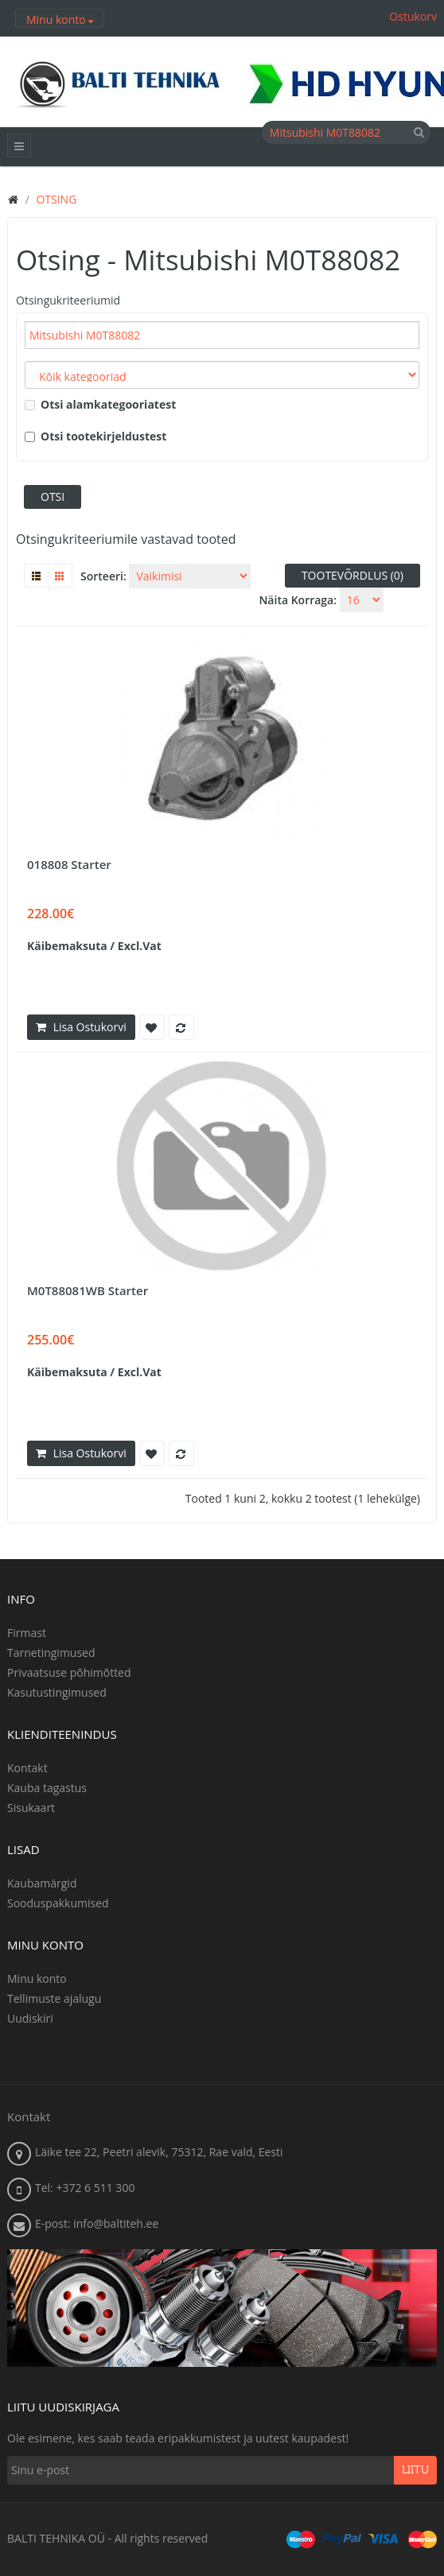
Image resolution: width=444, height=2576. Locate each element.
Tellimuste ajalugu (54, 1998)
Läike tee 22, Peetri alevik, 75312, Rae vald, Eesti (159, 2151)
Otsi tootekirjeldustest (95, 436)
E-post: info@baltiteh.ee (96, 2223)
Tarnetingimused (51, 1652)
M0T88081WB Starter (87, 1290)
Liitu (415, 2470)
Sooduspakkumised (58, 1903)
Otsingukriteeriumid (68, 300)
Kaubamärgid (41, 1883)
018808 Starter (69, 864)
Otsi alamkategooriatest (100, 404)
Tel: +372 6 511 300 (84, 2187)
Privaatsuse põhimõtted (69, 1672)
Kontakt (27, 1767)
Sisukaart (31, 1807)
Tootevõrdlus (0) (352, 575)
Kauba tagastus (47, 1787)
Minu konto (37, 1978)
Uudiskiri (30, 2018)
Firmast (26, 1632)
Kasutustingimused (57, 1692)
